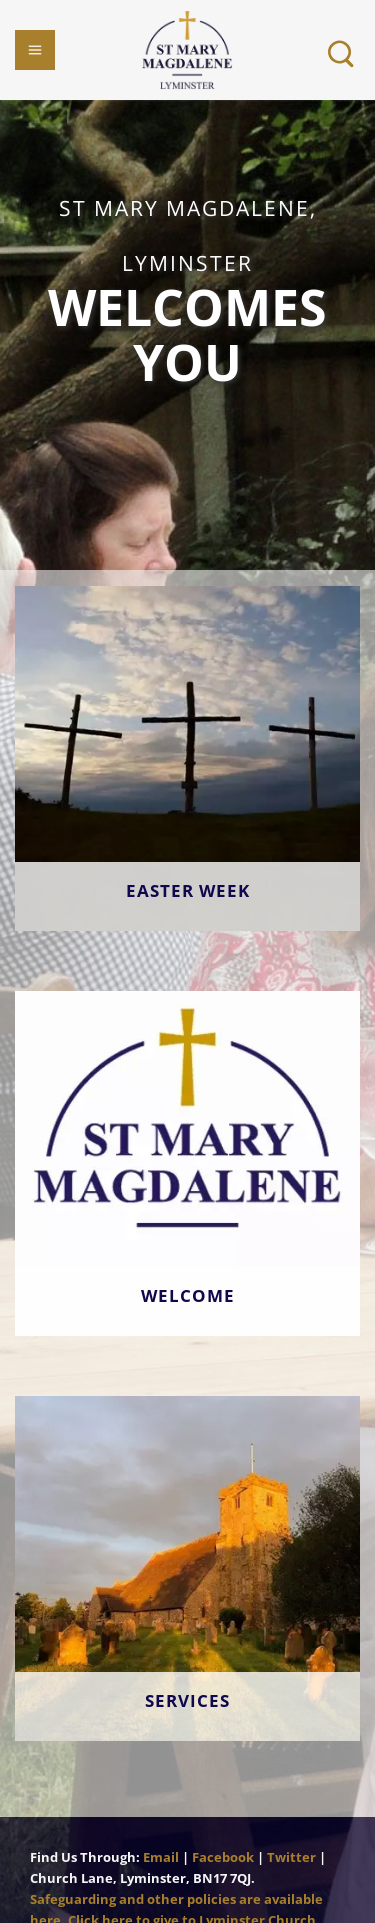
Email (161, 1857)
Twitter (291, 1857)
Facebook (223, 1857)
